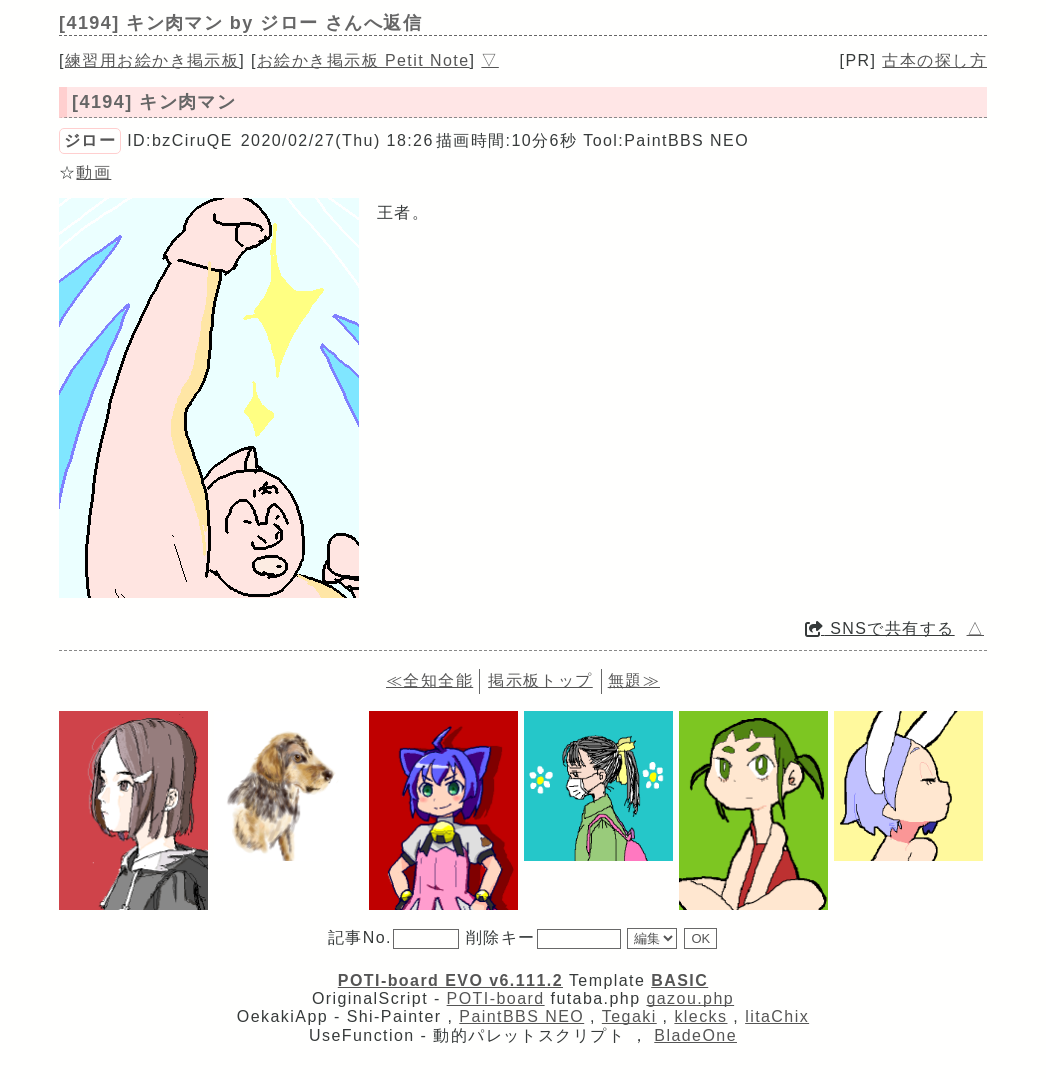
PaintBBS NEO (521, 1016)
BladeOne (695, 1035)
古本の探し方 (934, 60)
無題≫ (634, 680)
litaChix (777, 1016)
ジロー (90, 140)
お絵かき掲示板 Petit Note (363, 60)
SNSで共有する (880, 628)
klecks (700, 1016)
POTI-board (496, 998)
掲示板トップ (540, 680)
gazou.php (690, 998)
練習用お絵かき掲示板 (152, 60)
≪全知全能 (429, 680)
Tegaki (629, 1016)
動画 (93, 172)
